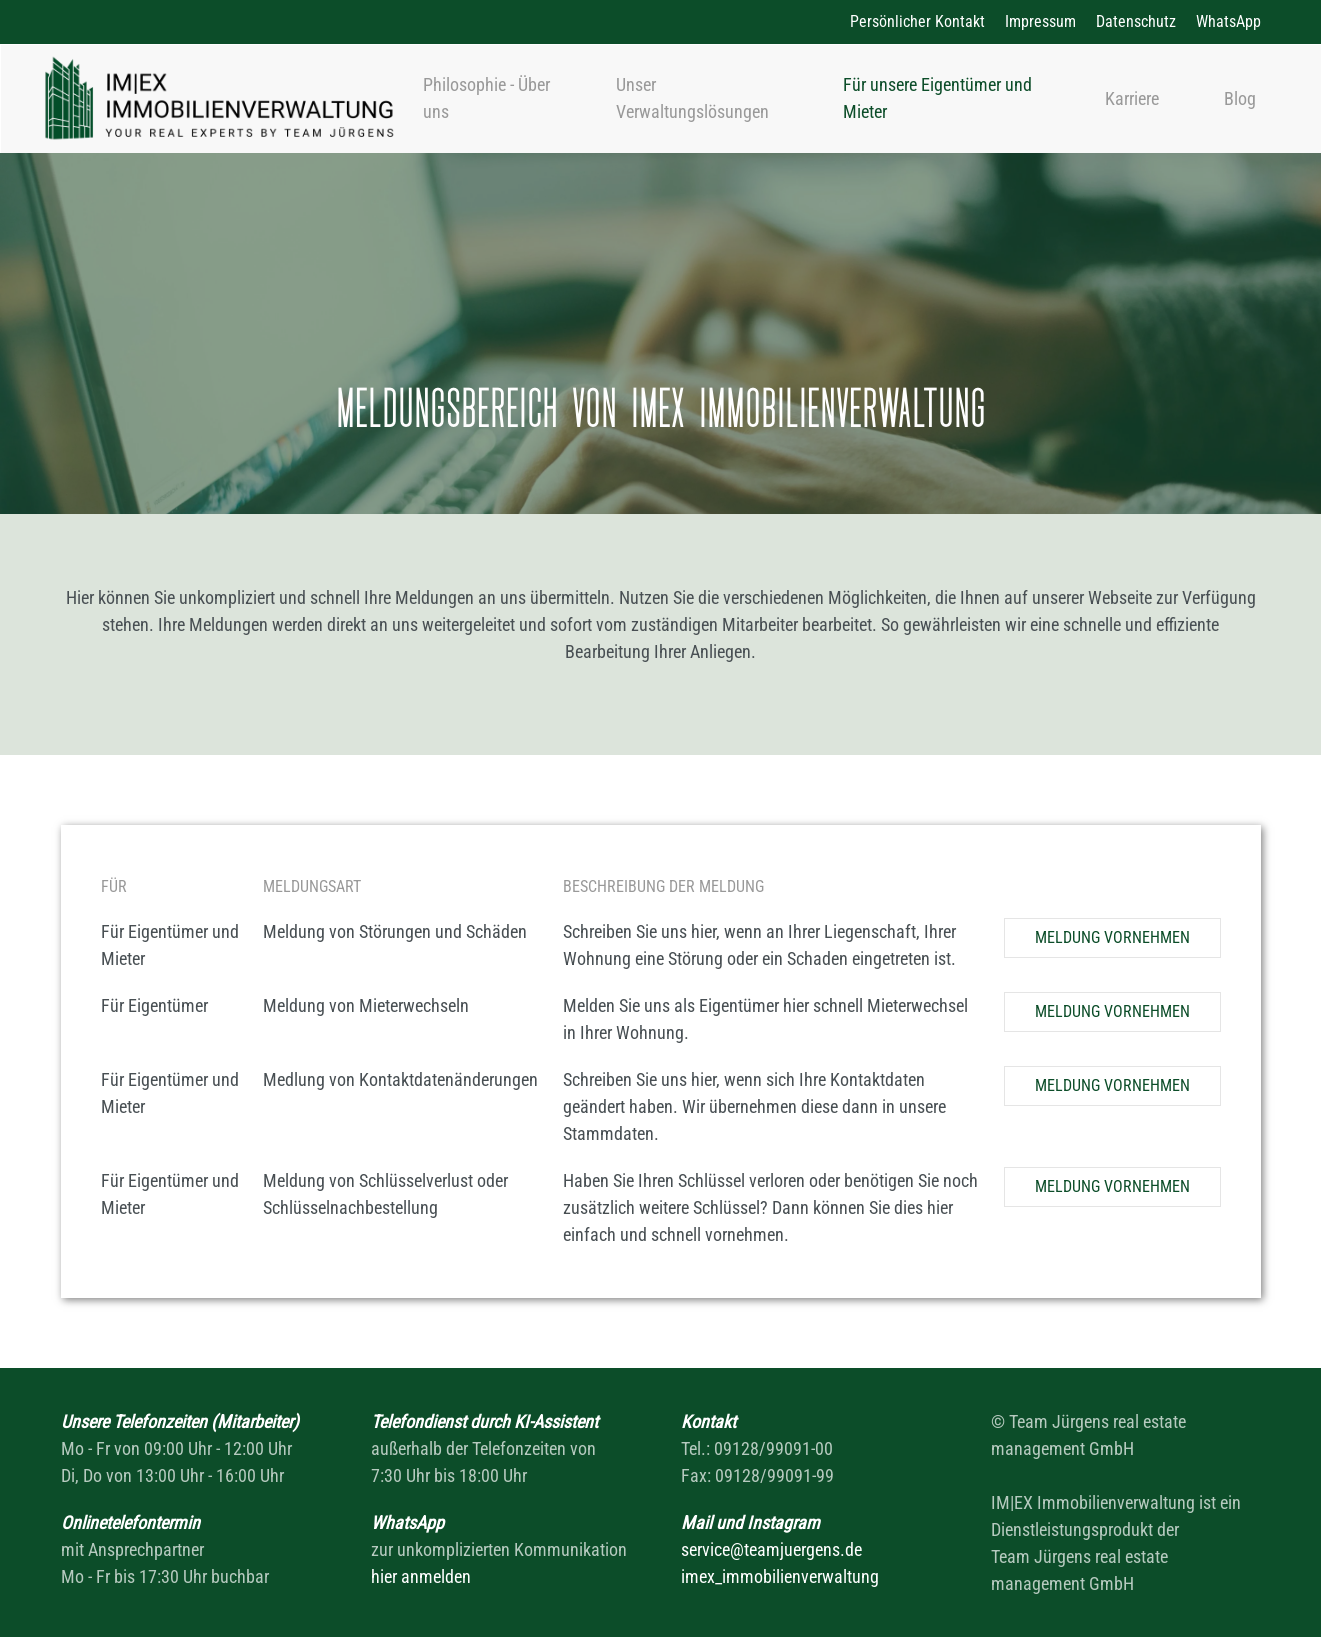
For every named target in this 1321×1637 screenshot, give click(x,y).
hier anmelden (421, 1576)
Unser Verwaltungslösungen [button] (692, 98)
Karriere (1132, 98)
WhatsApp (1228, 21)
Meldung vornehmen (1112, 937)
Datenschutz (1136, 21)
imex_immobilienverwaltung (780, 1576)
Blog (1240, 98)
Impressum (1040, 21)
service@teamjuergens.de (771, 1549)
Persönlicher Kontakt (917, 21)
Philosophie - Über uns (486, 98)
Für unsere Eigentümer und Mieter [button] (937, 98)
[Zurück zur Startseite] (219, 98)
